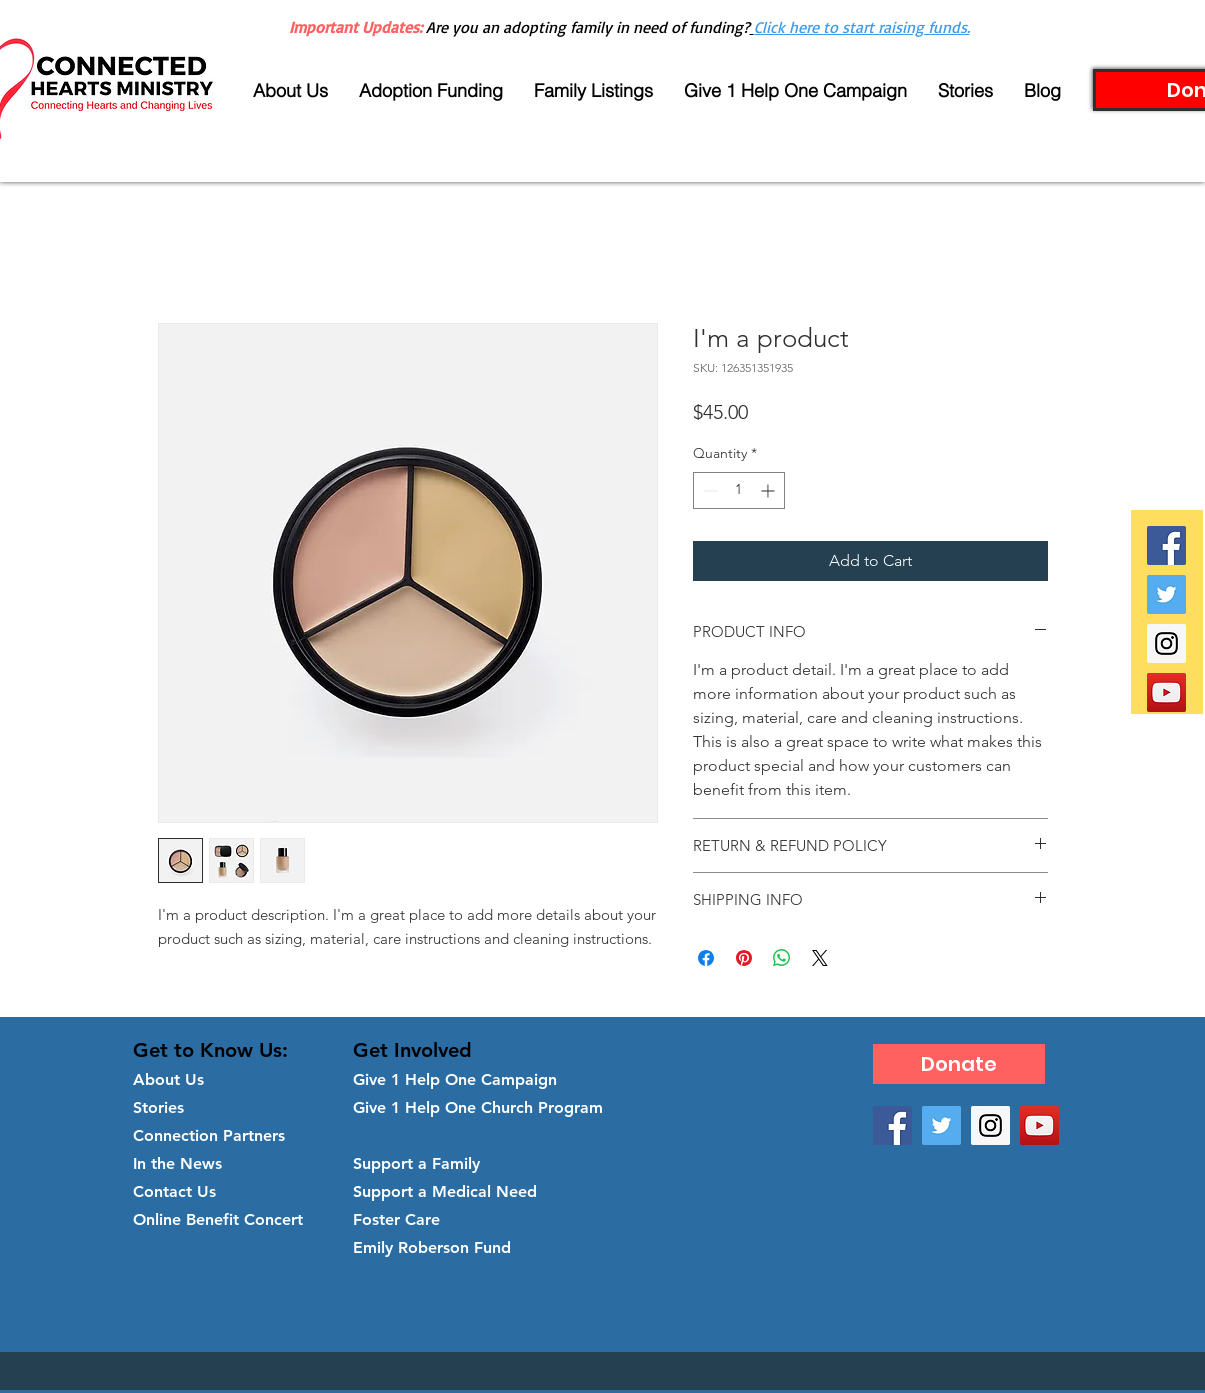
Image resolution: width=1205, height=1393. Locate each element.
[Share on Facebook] (706, 958)
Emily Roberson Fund (432, 1247)
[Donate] (959, 1064)
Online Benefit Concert (218, 1219)
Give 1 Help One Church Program (478, 1107)
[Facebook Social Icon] (1166, 545)
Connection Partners (209, 1135)
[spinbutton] (739, 490)
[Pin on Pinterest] (744, 958)
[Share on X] (820, 958)
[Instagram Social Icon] (1166, 643)
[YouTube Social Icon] (1166, 692)
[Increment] (769, 490)
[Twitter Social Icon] (1166, 594)
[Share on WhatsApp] (782, 958)
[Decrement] (708, 490)
